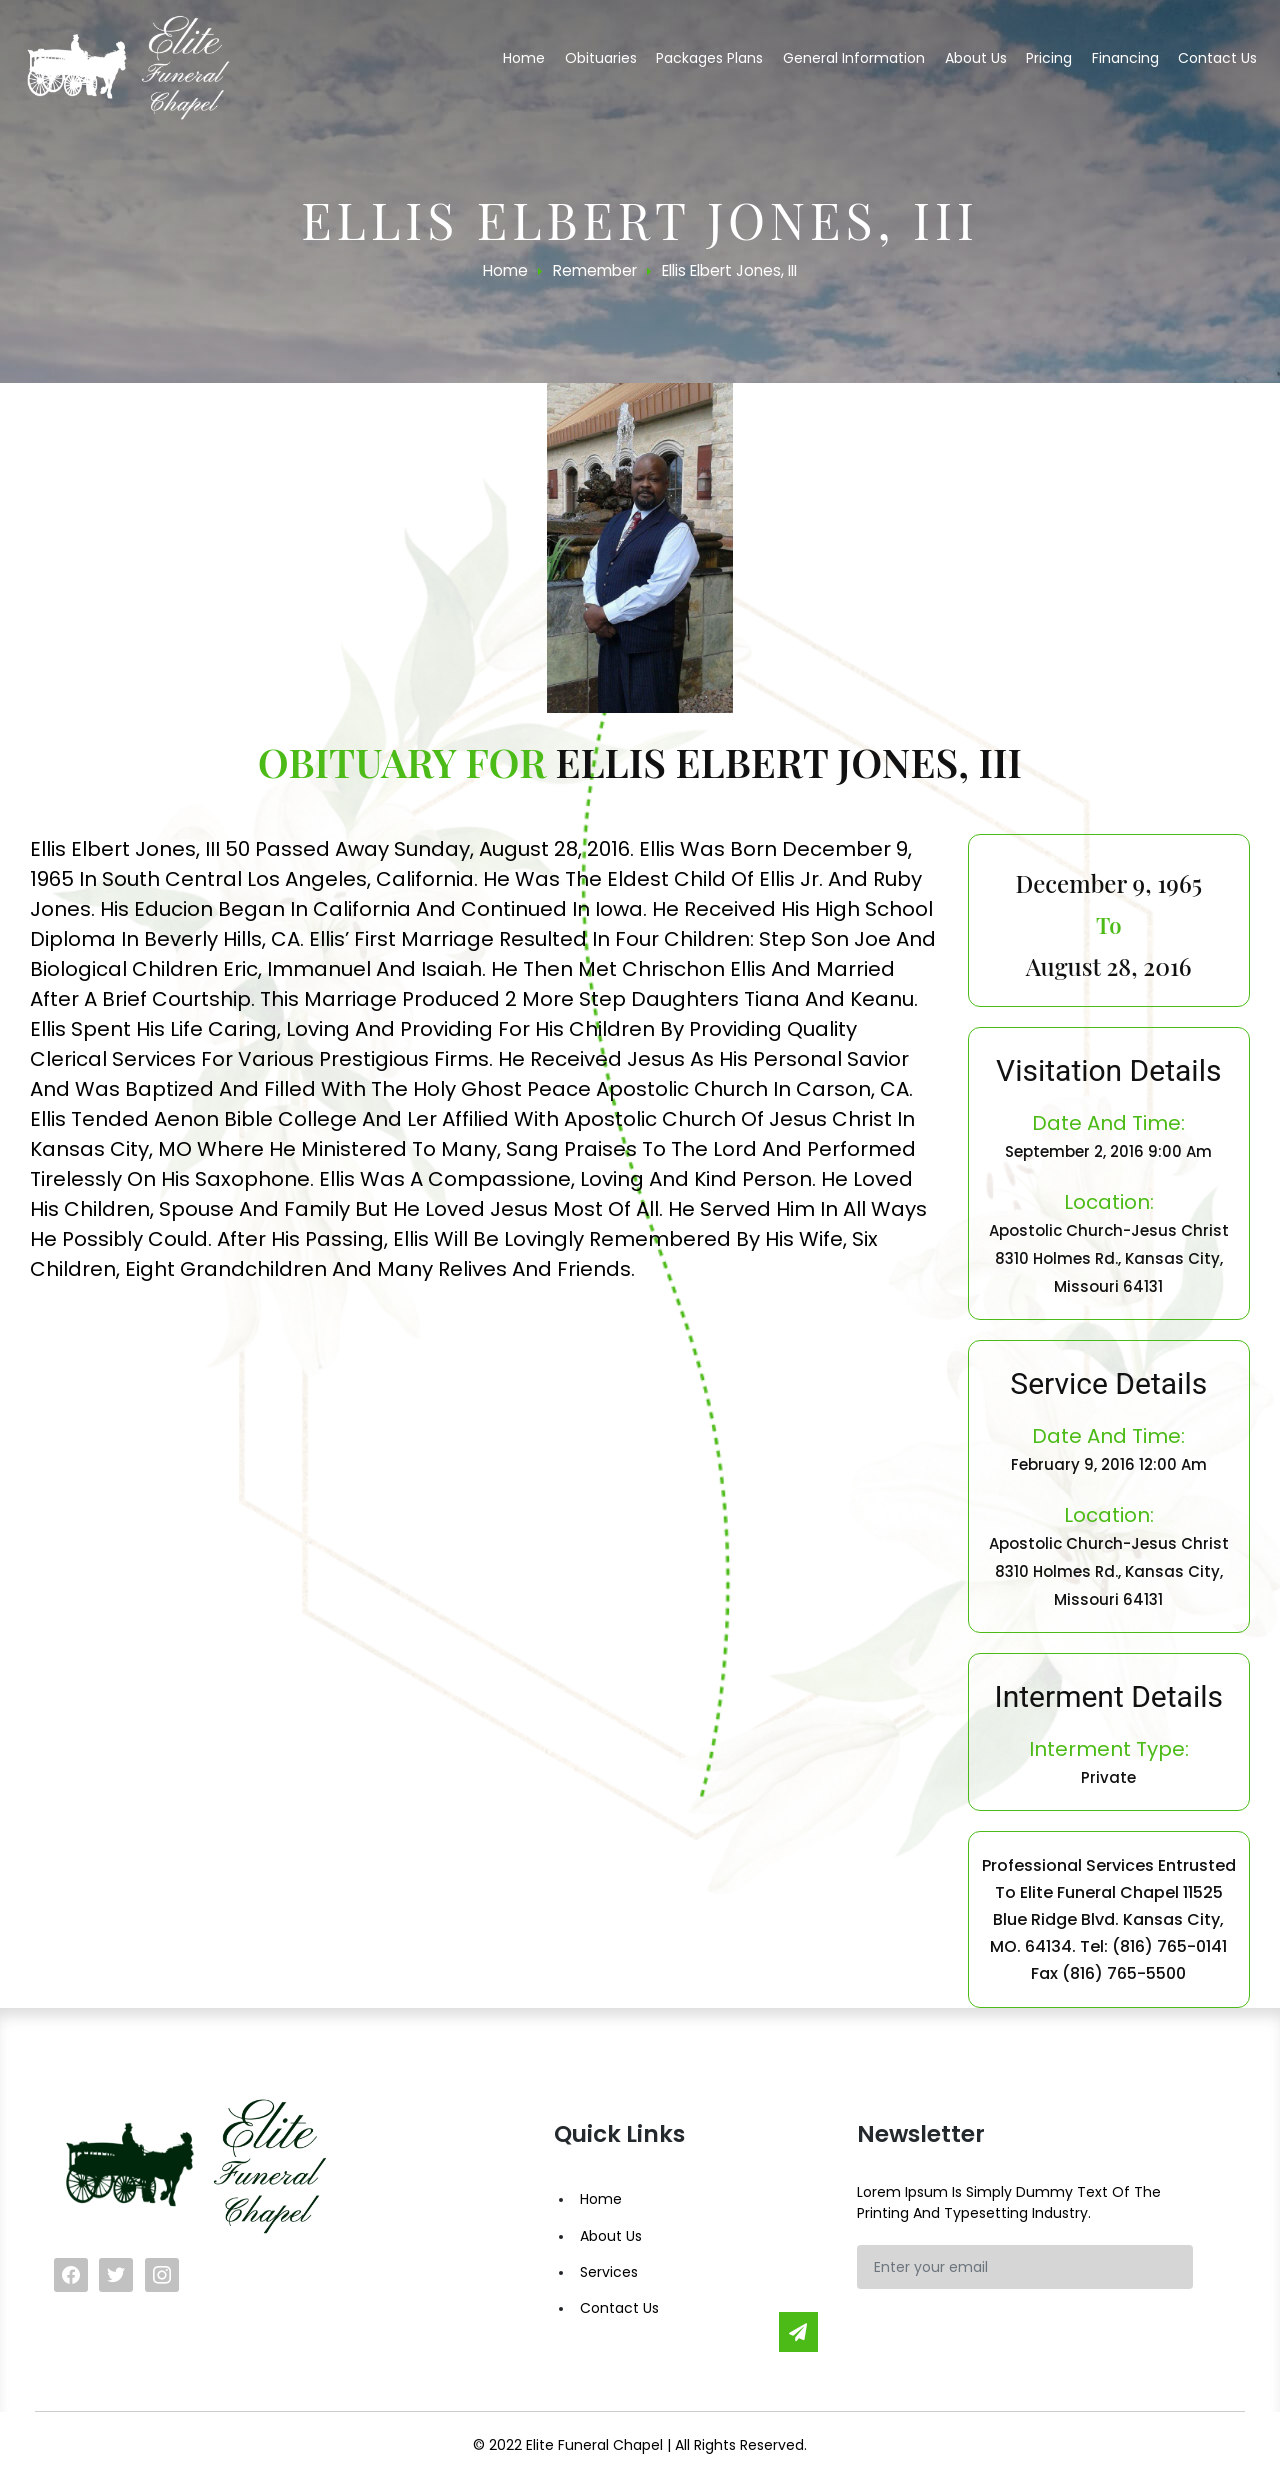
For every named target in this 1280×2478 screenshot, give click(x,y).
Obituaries (601, 58)
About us (976, 58)
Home (524, 58)
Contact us (1217, 58)
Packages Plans (709, 58)
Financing (1125, 58)
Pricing (1049, 58)
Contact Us (619, 2308)
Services (609, 2272)
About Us (611, 2236)
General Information (854, 58)
